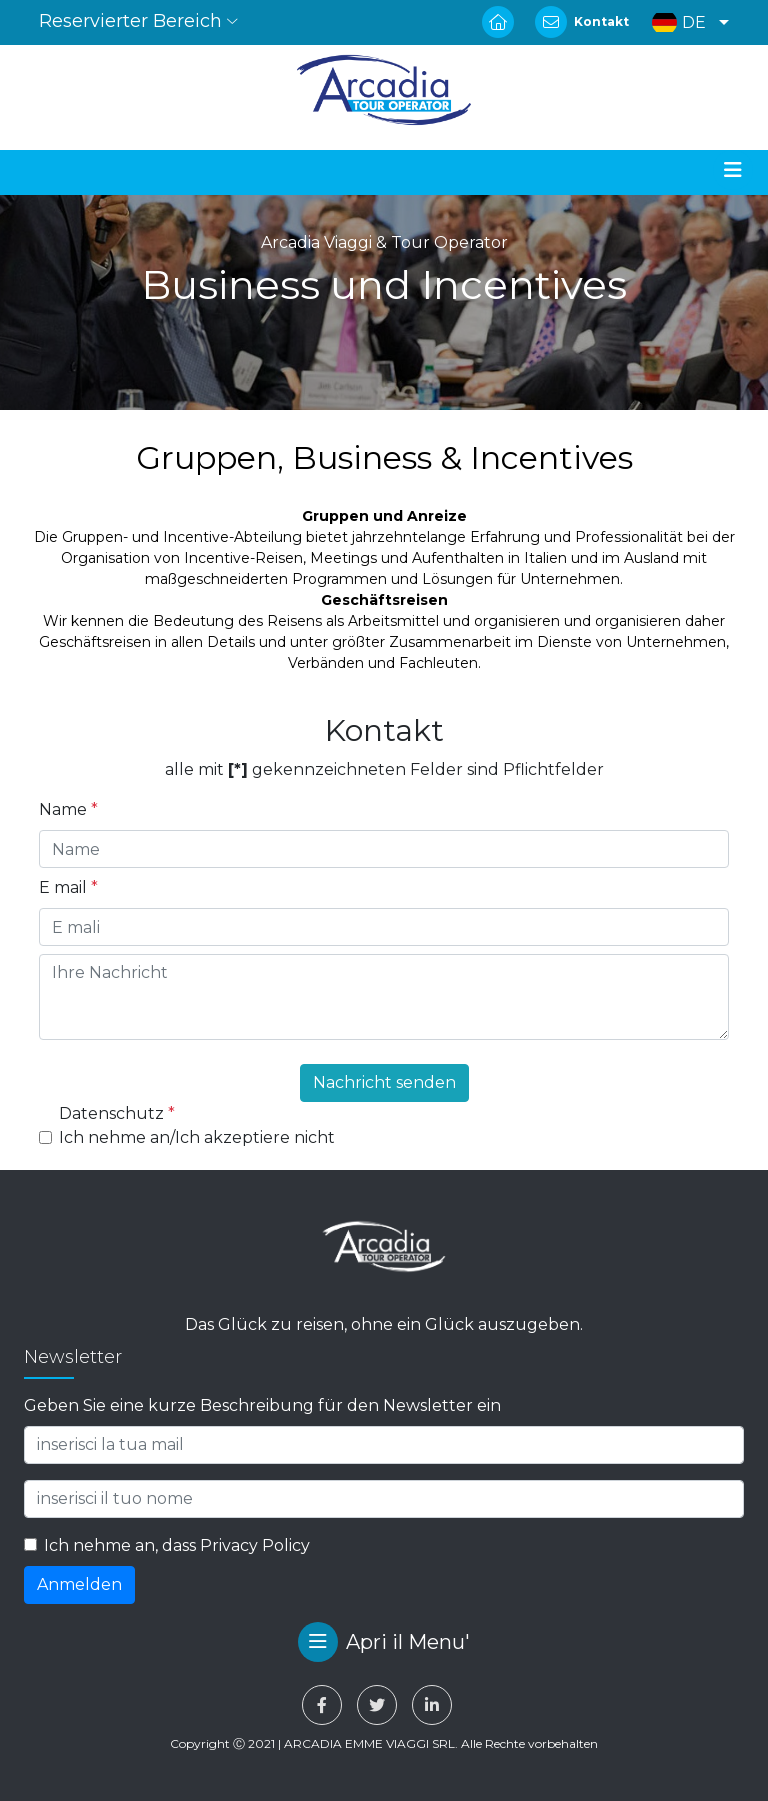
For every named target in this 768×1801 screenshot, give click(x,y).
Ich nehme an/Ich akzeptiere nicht (197, 1137)
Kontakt (601, 21)
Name (68, 809)
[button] (685, 22)
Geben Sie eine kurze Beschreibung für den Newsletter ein (262, 1405)
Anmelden (79, 1584)
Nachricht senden (384, 1082)
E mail (68, 887)
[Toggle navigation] (733, 170)
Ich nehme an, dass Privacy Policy (177, 1545)
